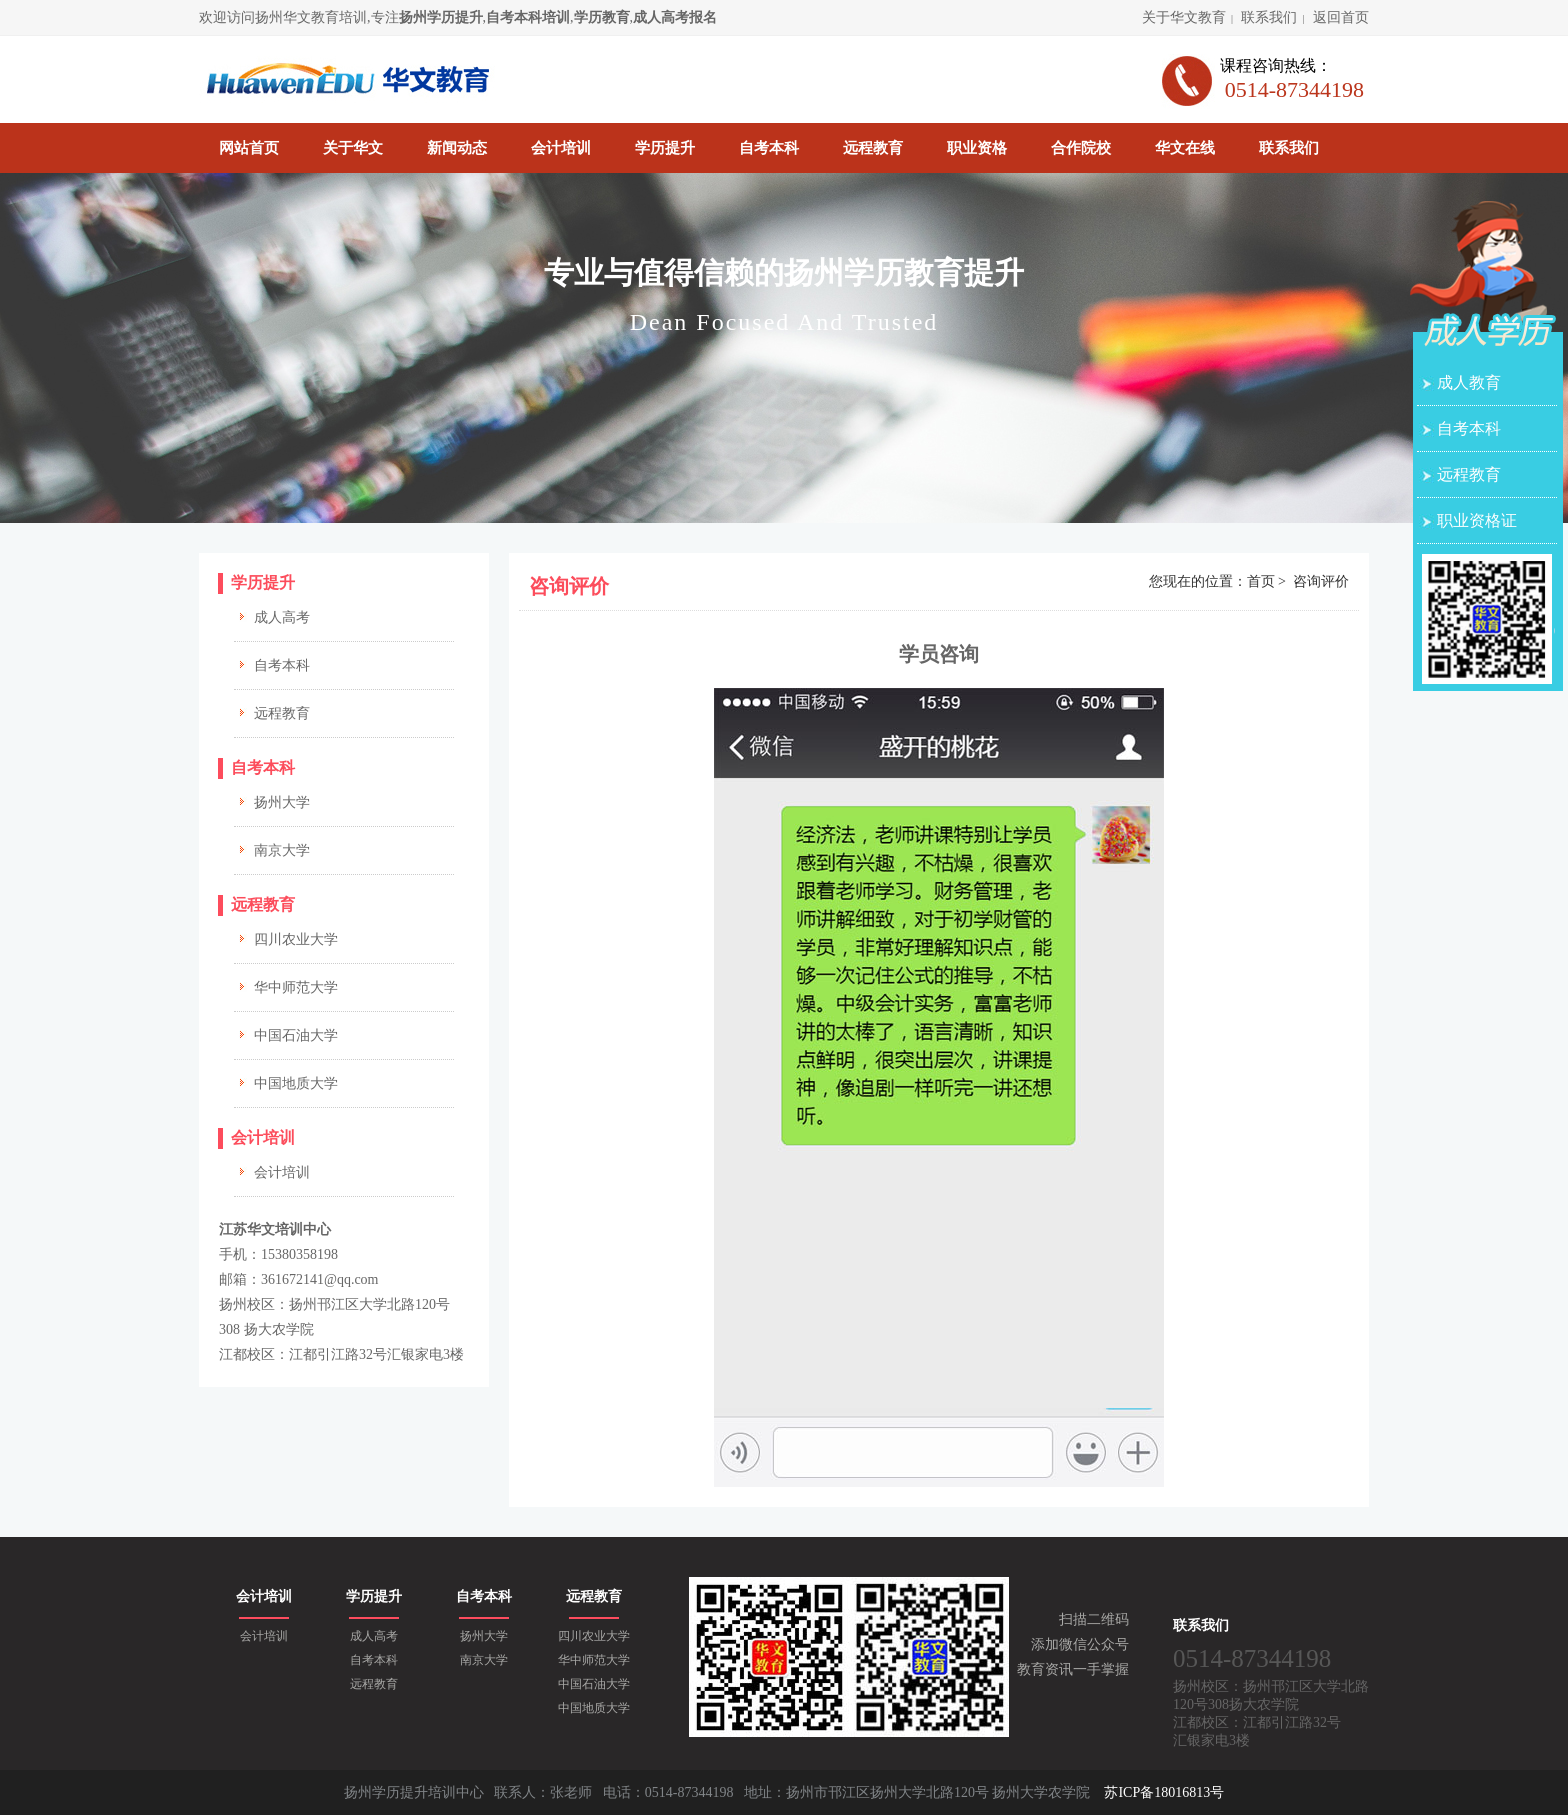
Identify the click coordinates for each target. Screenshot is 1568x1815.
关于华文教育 (1184, 17)
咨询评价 (1321, 581)
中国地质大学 (296, 1083)
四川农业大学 (296, 939)
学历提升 (665, 148)
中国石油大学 (296, 1035)
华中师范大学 (296, 987)
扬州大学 (282, 802)
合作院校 (1081, 148)
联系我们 (1269, 17)
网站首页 (249, 148)
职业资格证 (1477, 520)
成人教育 (1469, 382)
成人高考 (282, 617)
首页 (1261, 581)
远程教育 (873, 148)
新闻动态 (457, 148)
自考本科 (769, 148)
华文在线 (1185, 148)
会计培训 (561, 148)
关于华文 (353, 148)
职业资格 (977, 148)
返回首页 (1341, 17)
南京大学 (282, 850)
